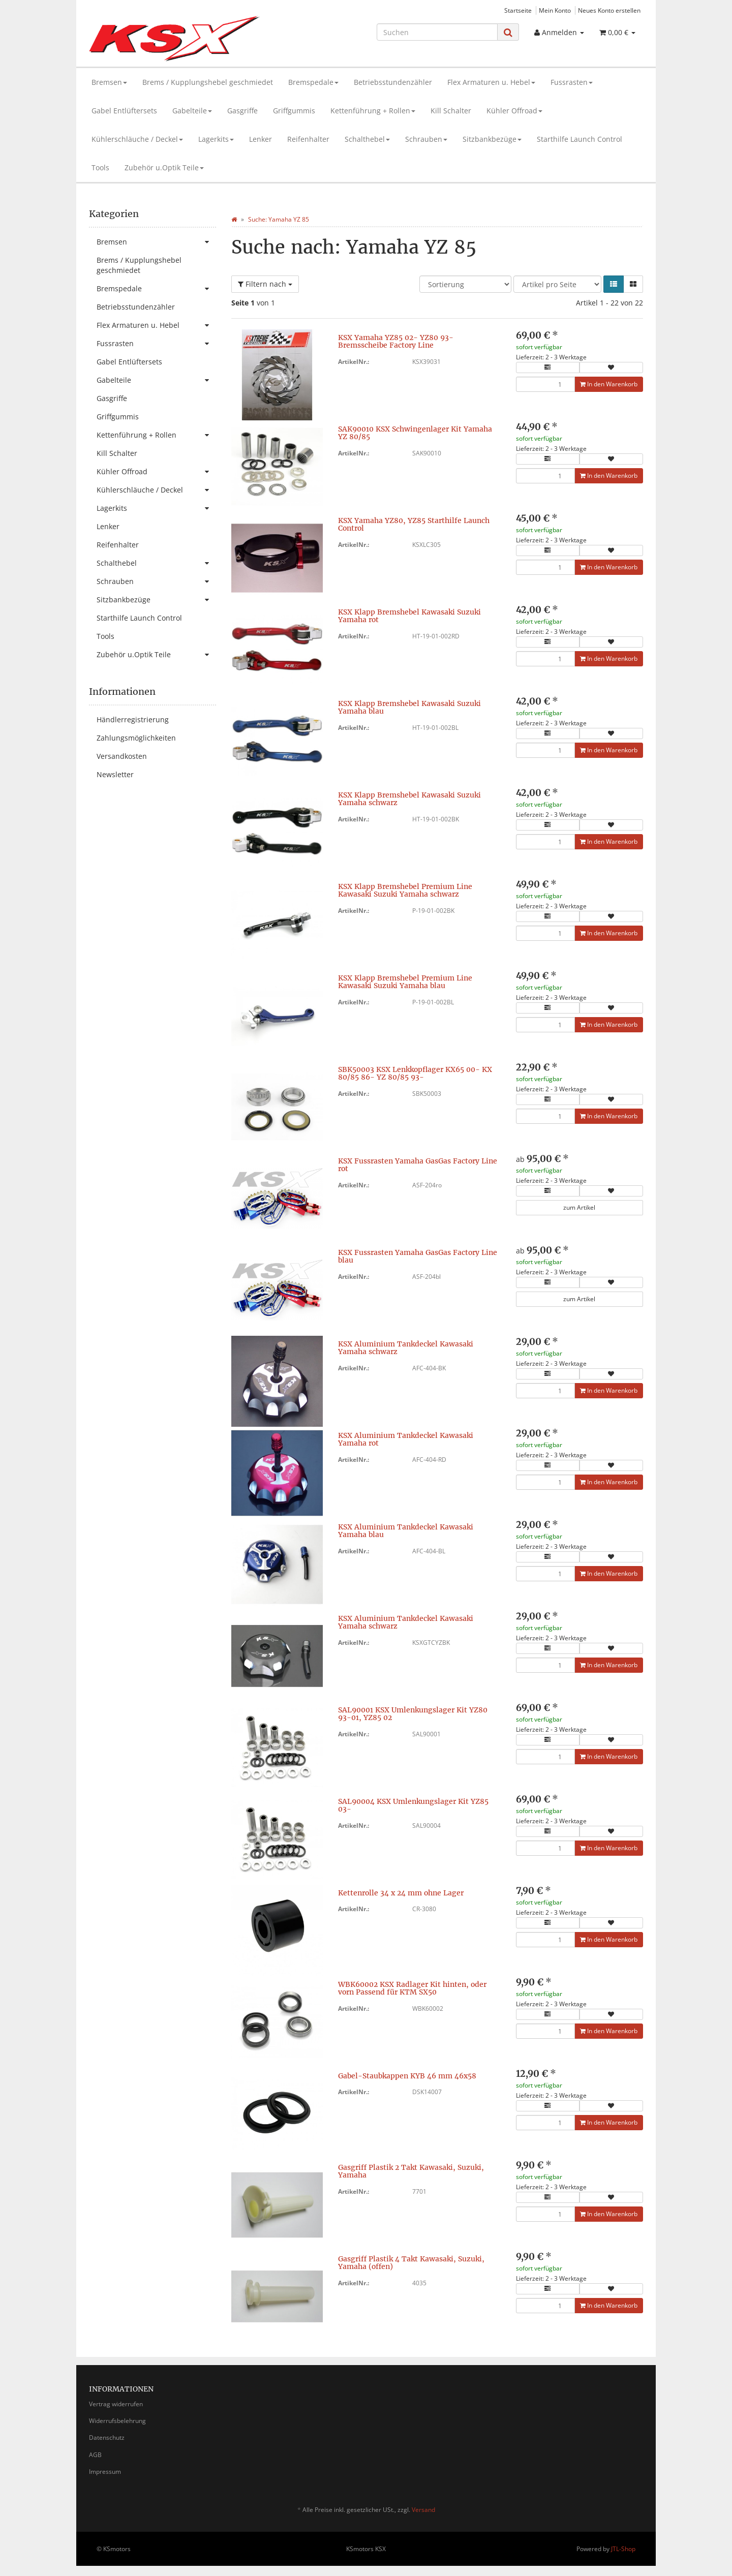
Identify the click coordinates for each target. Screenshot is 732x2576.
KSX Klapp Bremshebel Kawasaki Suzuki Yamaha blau (409, 707)
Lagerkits (216, 139)
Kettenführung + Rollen (372, 110)
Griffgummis (294, 110)
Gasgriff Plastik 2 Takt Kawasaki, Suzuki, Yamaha (411, 2171)
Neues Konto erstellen (609, 10)
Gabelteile (192, 110)
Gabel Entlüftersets (124, 110)
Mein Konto (555, 10)
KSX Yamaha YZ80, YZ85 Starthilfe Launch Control (414, 524)
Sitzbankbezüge (492, 139)
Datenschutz (107, 2437)
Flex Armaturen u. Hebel (491, 82)
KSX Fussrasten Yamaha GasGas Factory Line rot (417, 1164)
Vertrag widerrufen (116, 2404)
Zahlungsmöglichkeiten (136, 738)
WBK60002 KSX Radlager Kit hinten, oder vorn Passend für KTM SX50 (412, 1988)
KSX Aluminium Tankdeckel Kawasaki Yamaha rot (405, 1439)
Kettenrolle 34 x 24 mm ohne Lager (401, 1892)
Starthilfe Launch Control (579, 139)
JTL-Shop (623, 2548)
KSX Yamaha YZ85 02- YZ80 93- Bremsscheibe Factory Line (395, 341)
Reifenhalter (308, 139)
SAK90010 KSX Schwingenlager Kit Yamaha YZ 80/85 (415, 432)
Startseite (518, 10)
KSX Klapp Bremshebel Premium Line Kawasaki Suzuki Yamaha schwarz (405, 890)
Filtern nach (265, 284)
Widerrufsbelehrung (117, 2420)
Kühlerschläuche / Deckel (137, 139)
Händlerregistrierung (133, 719)
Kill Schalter (451, 110)
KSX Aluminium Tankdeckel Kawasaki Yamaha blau (405, 1530)
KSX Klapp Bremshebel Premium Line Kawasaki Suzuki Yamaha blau (405, 981)
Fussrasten (572, 82)
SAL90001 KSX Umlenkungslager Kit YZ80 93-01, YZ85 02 (412, 1713)
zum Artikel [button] (579, 1207)
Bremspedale (313, 82)
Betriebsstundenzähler (393, 82)
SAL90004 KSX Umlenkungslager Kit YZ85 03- (413, 1805)
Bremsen (109, 82)
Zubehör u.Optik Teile (164, 167)
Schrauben (426, 139)
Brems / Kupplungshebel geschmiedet (207, 82)
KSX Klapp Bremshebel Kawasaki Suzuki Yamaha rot (409, 615)
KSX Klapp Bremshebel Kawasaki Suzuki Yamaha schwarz (409, 798)
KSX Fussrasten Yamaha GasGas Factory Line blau (417, 1256)
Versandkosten (122, 756)
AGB (95, 2454)
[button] (613, 284)
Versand (423, 2509)
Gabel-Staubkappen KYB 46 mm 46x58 (407, 2075)
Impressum (105, 2471)
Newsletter (115, 774)
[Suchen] (437, 32)
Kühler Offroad (514, 110)
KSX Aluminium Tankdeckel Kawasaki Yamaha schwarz (405, 1347)
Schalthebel (367, 139)
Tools (100, 167)
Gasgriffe (242, 110)
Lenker (260, 139)
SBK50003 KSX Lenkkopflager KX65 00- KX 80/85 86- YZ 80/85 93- (415, 1073)
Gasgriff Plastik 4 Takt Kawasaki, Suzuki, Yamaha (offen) (411, 2262)
